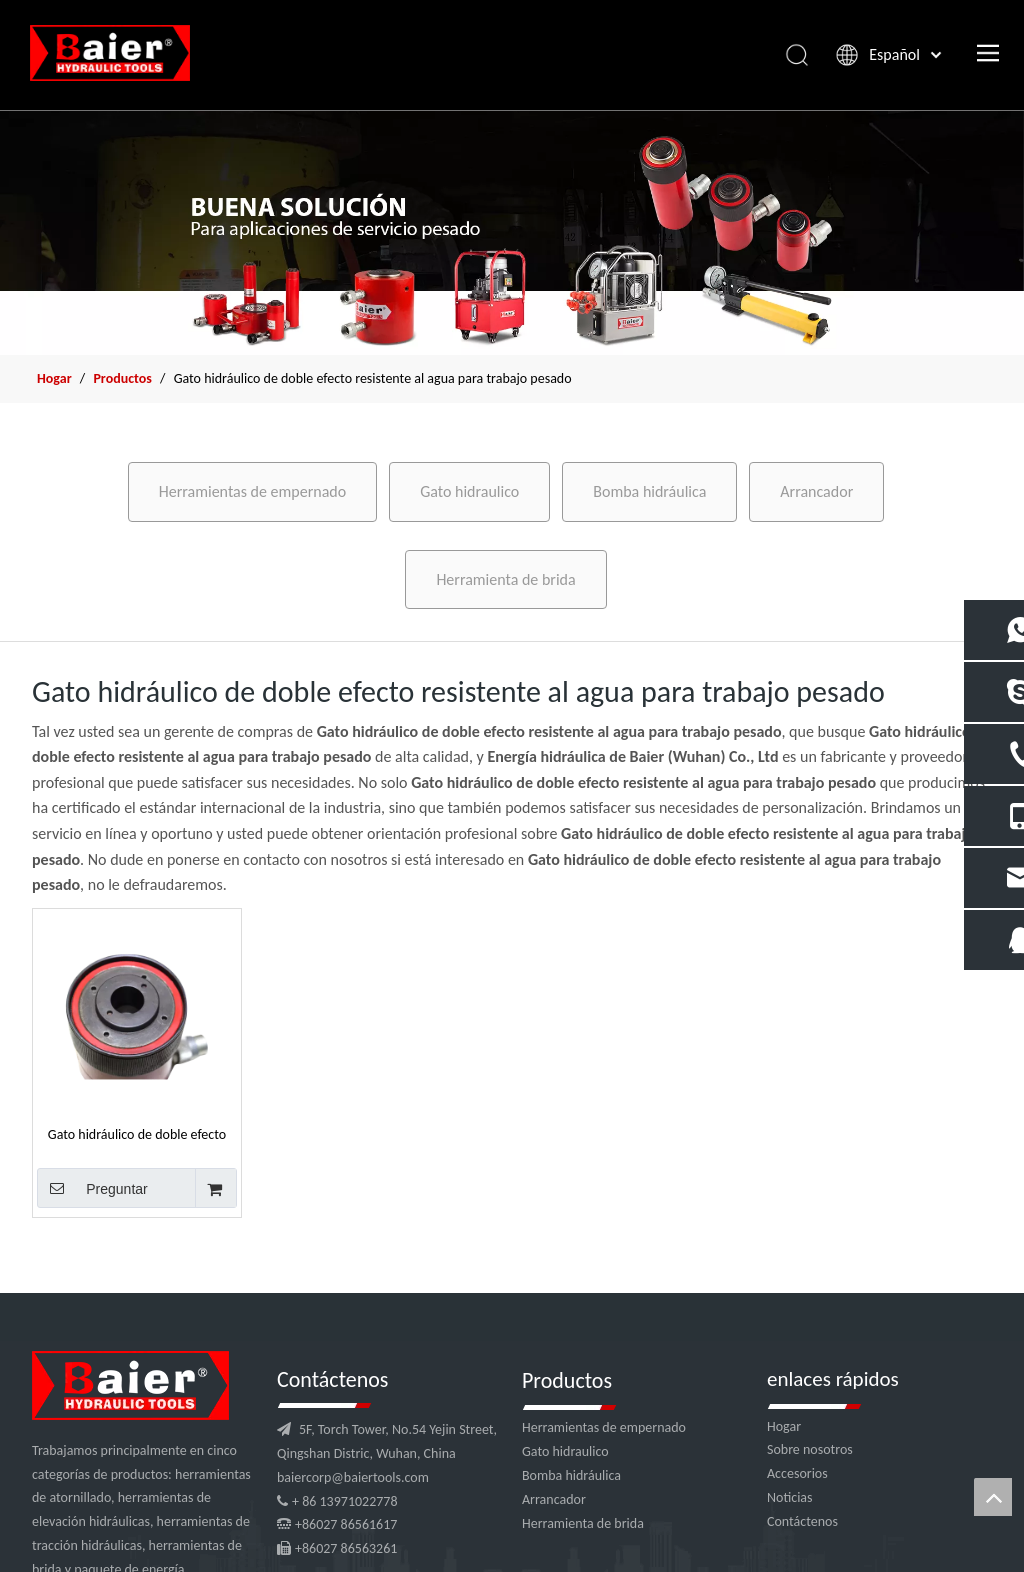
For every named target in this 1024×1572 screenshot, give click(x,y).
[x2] (512, 232)
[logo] (130, 1385)
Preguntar (92, 1188)
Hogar (784, 1426)
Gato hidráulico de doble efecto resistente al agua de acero (137, 1134)
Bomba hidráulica (649, 491)
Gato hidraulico (469, 491)
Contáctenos (802, 1521)
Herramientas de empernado (252, 491)
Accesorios (797, 1473)
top (993, 1497)
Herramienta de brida (505, 579)
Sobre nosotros (810, 1449)
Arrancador (816, 491)
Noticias (790, 1497)
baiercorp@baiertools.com (353, 1477)
